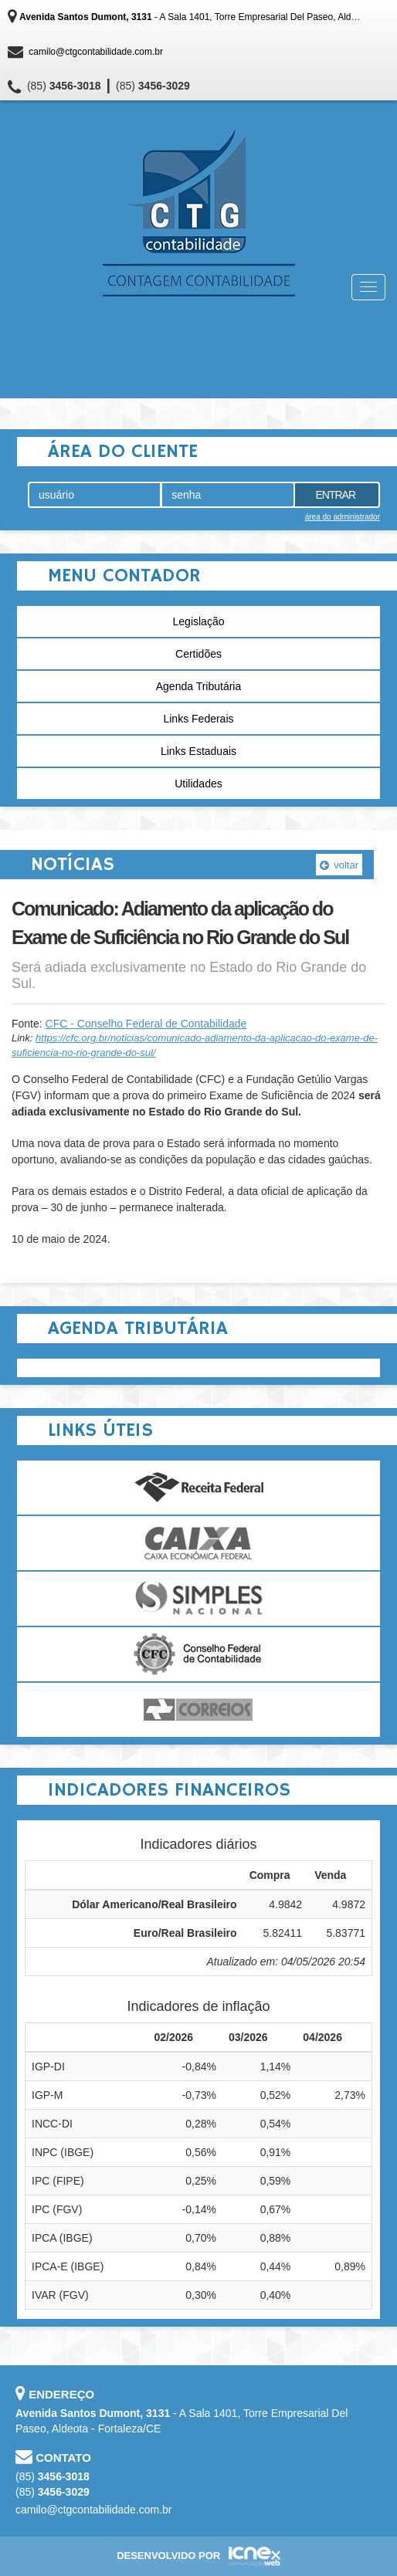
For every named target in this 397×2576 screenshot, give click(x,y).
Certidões (198, 654)
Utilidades (198, 783)
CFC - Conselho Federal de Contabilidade (146, 1023)
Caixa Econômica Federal (198, 1543)
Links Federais (198, 719)
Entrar (335, 495)
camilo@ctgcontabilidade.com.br (96, 51)
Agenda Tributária (199, 686)
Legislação (199, 621)
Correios (198, 1710)
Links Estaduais (198, 751)
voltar (339, 865)
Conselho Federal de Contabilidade (198, 1654)
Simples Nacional (198, 1599)
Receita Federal (198, 1488)
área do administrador (342, 517)
